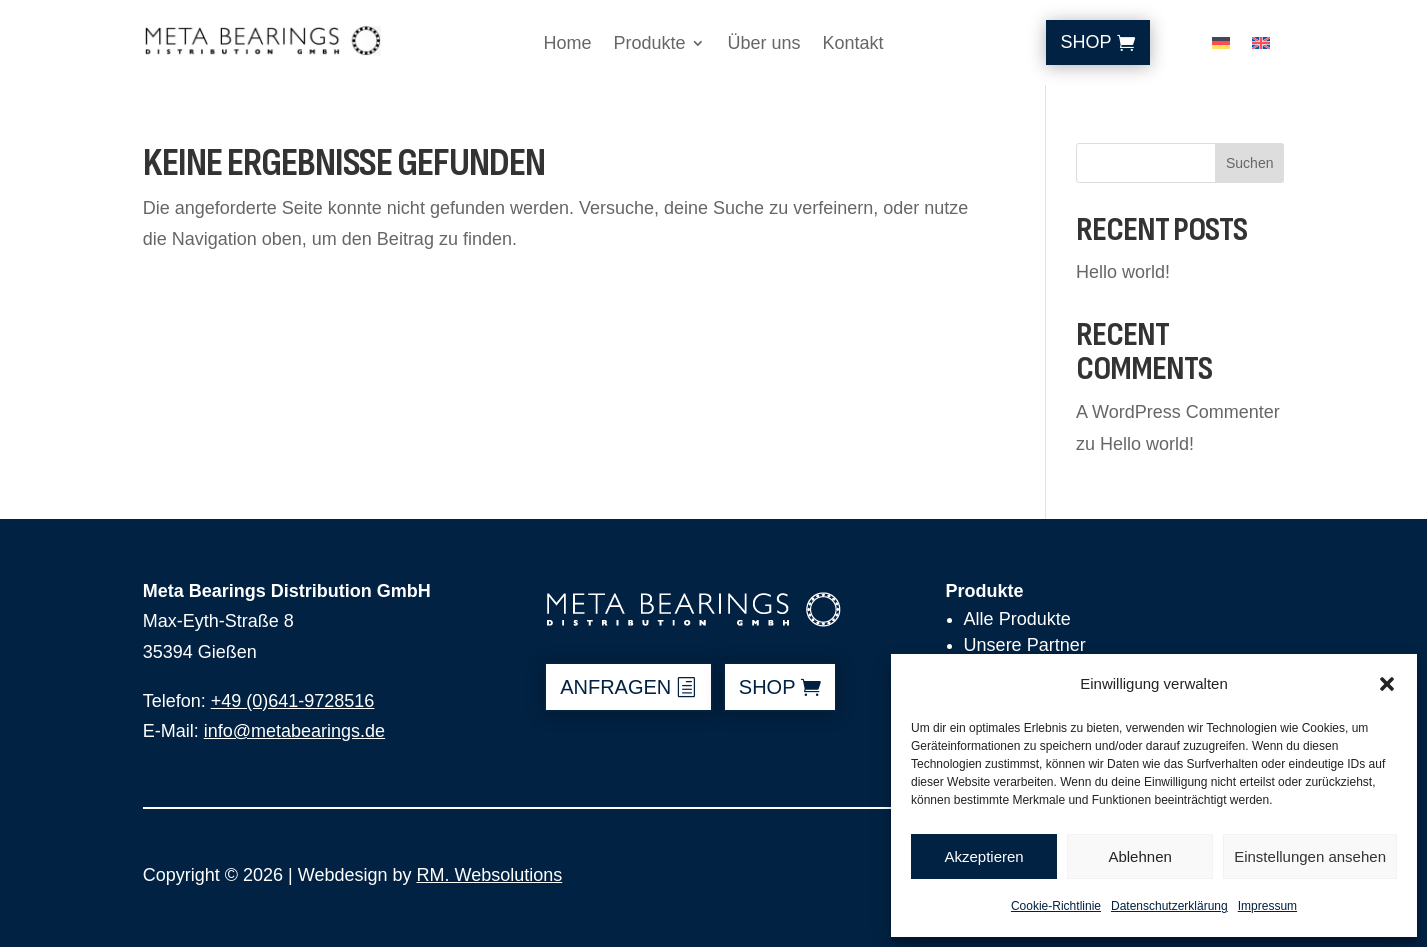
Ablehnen (1139, 856)
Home (567, 44)
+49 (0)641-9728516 (293, 701)
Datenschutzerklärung (1169, 906)
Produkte (649, 44)
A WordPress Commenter (1178, 412)
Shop (1086, 42)
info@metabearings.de (294, 731)
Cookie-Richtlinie (1056, 906)
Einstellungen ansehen (1310, 856)
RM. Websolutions (489, 875)
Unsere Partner (1025, 645)
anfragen (615, 687)
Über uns (763, 44)
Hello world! (1123, 272)
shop (767, 687)
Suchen (1249, 163)
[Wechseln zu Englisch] (1261, 47)
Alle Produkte (1017, 619)
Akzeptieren (983, 856)
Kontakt (853, 44)
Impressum (1267, 906)
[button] (1387, 684)
